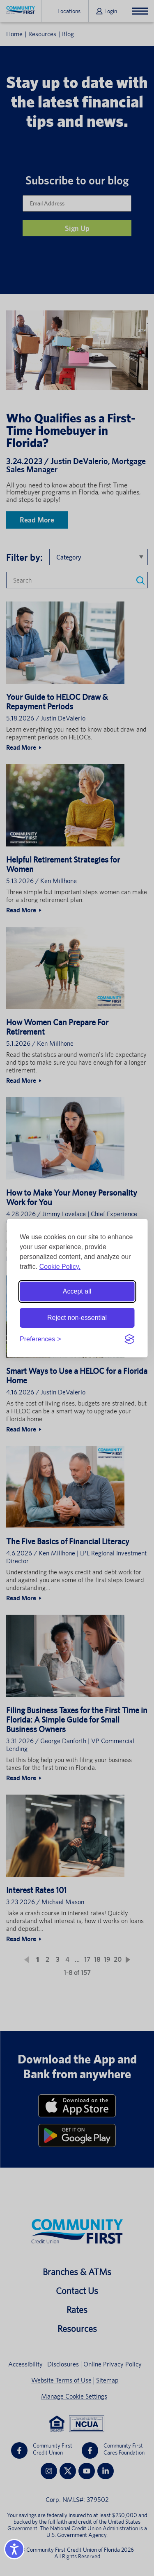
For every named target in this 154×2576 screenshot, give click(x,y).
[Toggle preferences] (40, 1339)
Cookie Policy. (59, 1266)
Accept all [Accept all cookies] (77, 1291)
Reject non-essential (77, 1317)
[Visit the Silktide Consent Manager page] (129, 1339)
